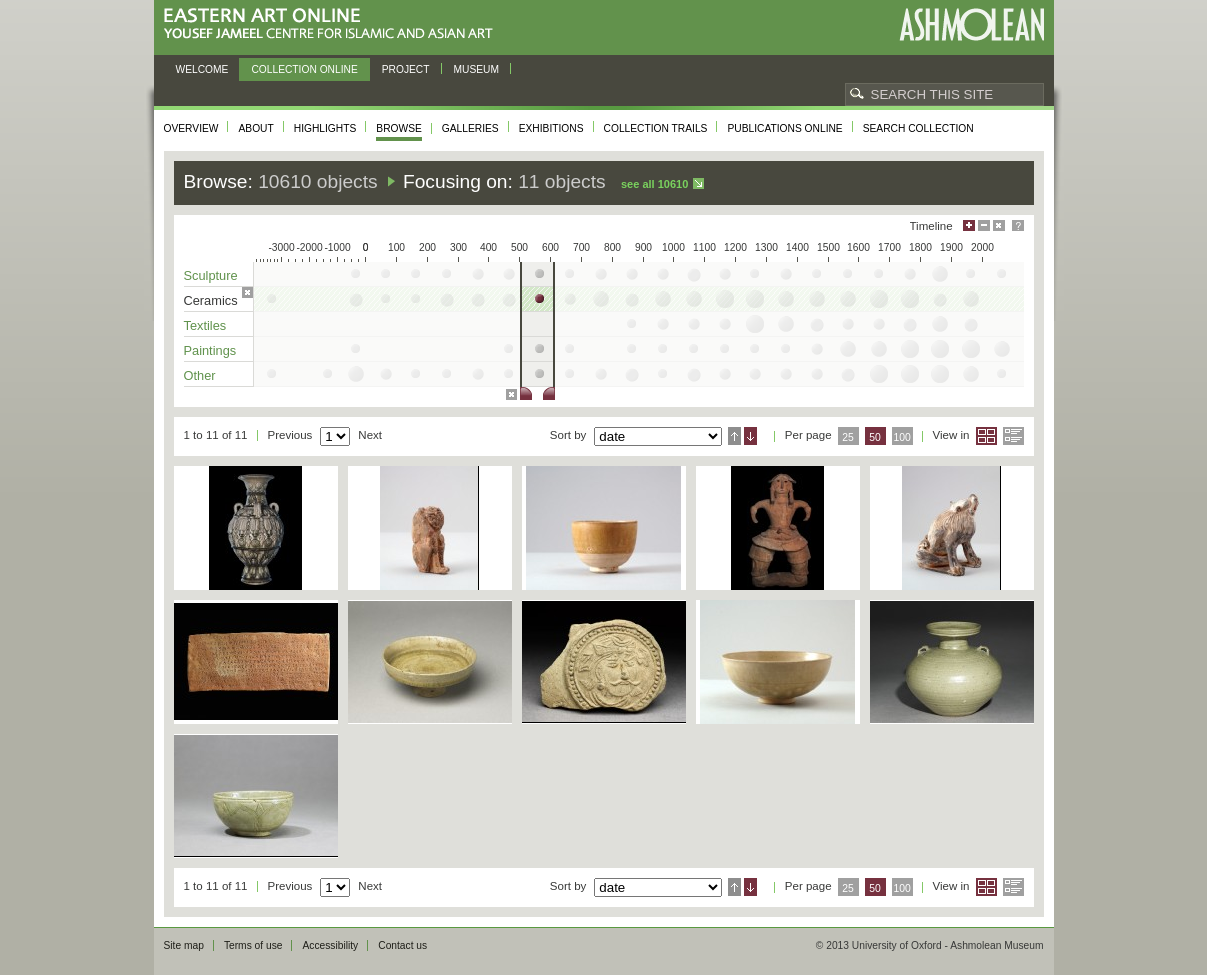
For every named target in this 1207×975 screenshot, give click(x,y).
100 (901, 437)
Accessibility (330, 945)
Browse (399, 128)
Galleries (470, 128)
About (255, 128)
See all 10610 (654, 184)
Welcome (202, 69)
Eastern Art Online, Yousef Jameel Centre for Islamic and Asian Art (333, 24)
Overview (191, 128)
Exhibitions (551, 128)
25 (848, 437)
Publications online (784, 128)
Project (406, 69)
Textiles (205, 325)
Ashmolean (971, 24)
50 (875, 437)
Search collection (918, 128)
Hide (999, 225)
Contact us (402, 945)
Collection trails (656, 128)
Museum (477, 69)
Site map (184, 945)
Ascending (734, 436)
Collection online (304, 69)
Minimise (984, 225)
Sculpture (211, 275)
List (1013, 436)
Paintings (210, 350)
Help (1018, 225)
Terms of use (253, 945)
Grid (986, 436)
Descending (750, 436)
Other (200, 375)
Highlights (325, 128)
